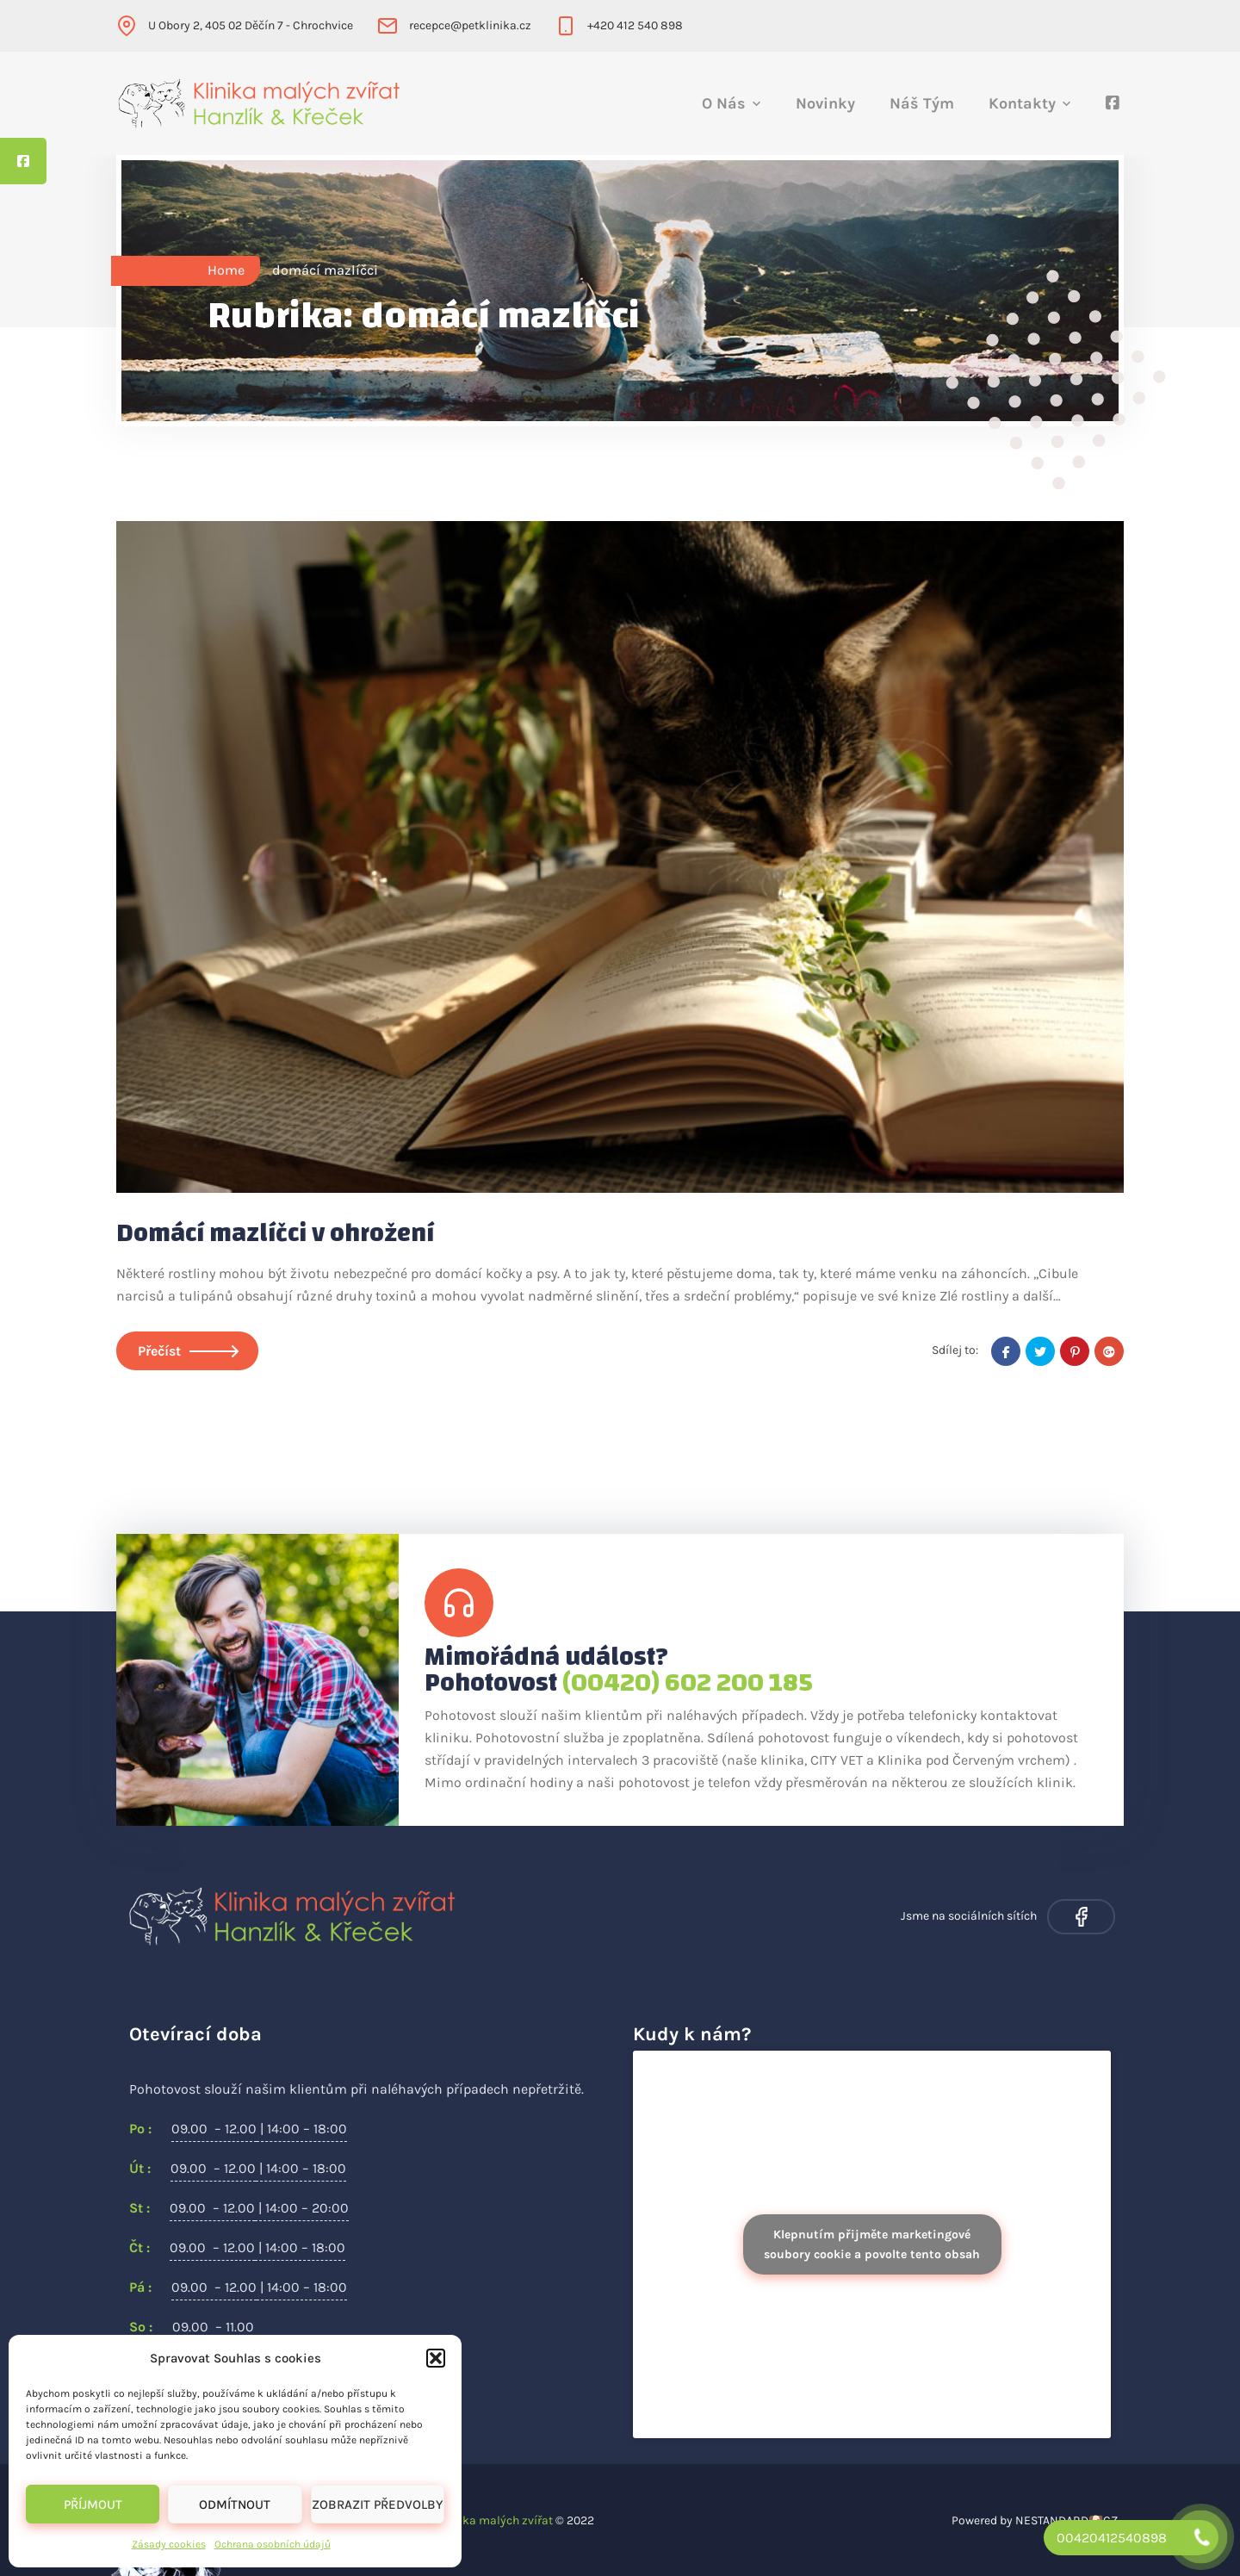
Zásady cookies (169, 2544)
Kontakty (1022, 103)
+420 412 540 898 (635, 25)
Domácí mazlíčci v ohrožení (275, 1233)
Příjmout (93, 2504)
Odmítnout (234, 2504)
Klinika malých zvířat (495, 2520)
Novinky (825, 103)
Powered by (982, 2520)
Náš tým (922, 103)
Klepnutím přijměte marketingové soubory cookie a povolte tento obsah (872, 2244)
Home (226, 270)
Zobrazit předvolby (377, 2504)
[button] (435, 2358)
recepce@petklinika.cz (470, 25)
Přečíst (187, 1351)
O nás (724, 103)
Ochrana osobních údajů (272, 2544)
